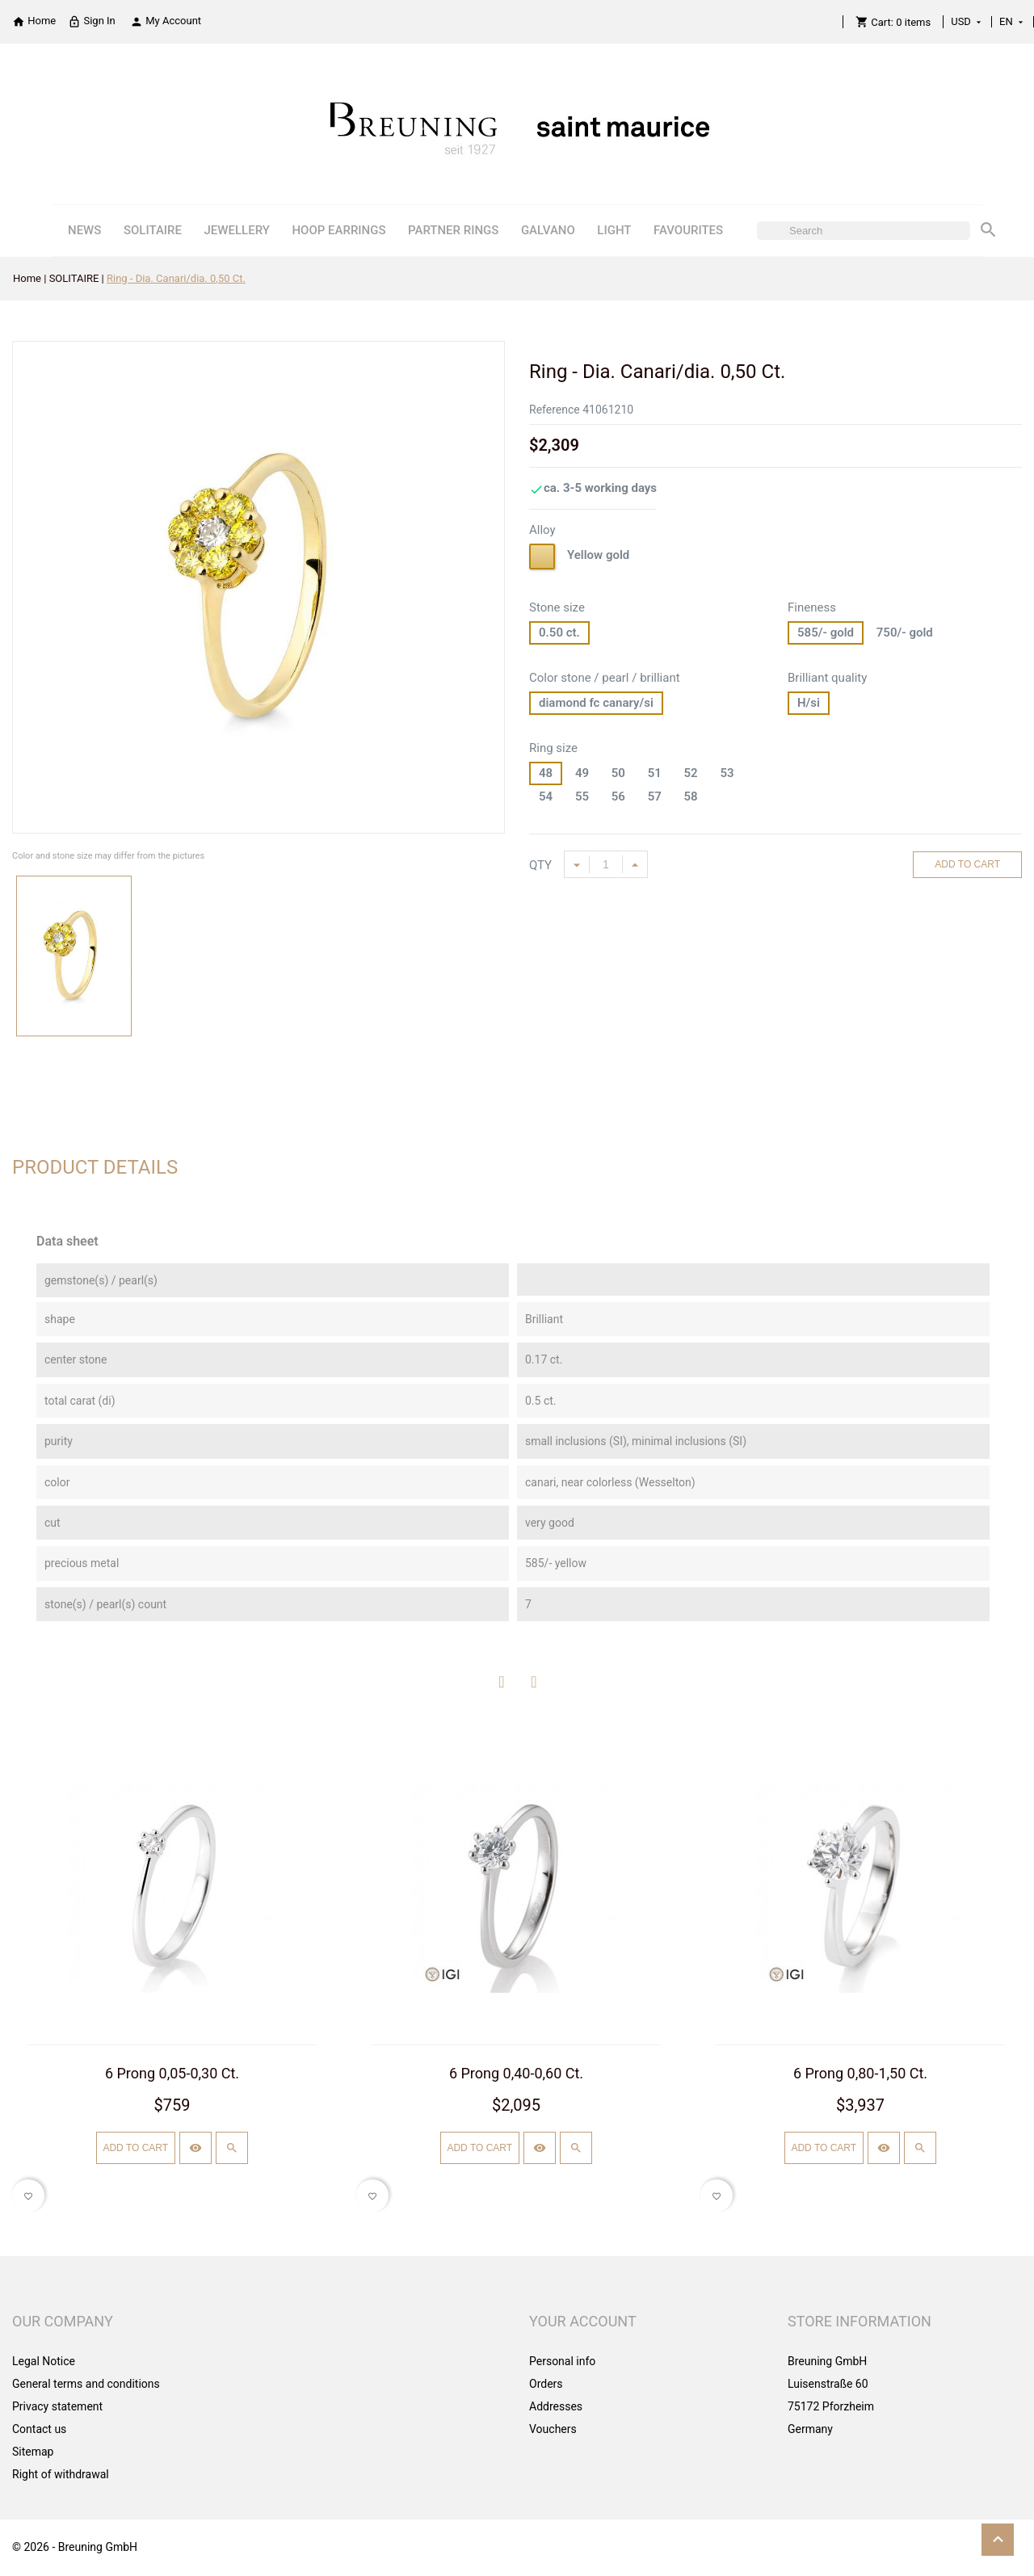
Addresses (555, 2406)
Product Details (95, 1167)
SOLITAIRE (153, 230)
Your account (583, 2321)
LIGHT (614, 230)
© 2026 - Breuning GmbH (74, 2546)
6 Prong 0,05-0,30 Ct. (172, 2073)
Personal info (562, 2361)
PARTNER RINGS (453, 230)
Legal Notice (43, 2361)
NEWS (84, 230)
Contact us (39, 2429)
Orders (546, 2383)
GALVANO (548, 230)
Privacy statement (57, 2406)
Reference (554, 409)
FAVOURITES (688, 230)
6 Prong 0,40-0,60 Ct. (516, 2073)
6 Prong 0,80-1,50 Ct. (860, 2073)
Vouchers (553, 2429)
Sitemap (32, 2451)
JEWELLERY (237, 230)
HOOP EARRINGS (338, 230)
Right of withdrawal (60, 2474)
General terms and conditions (86, 2383)
